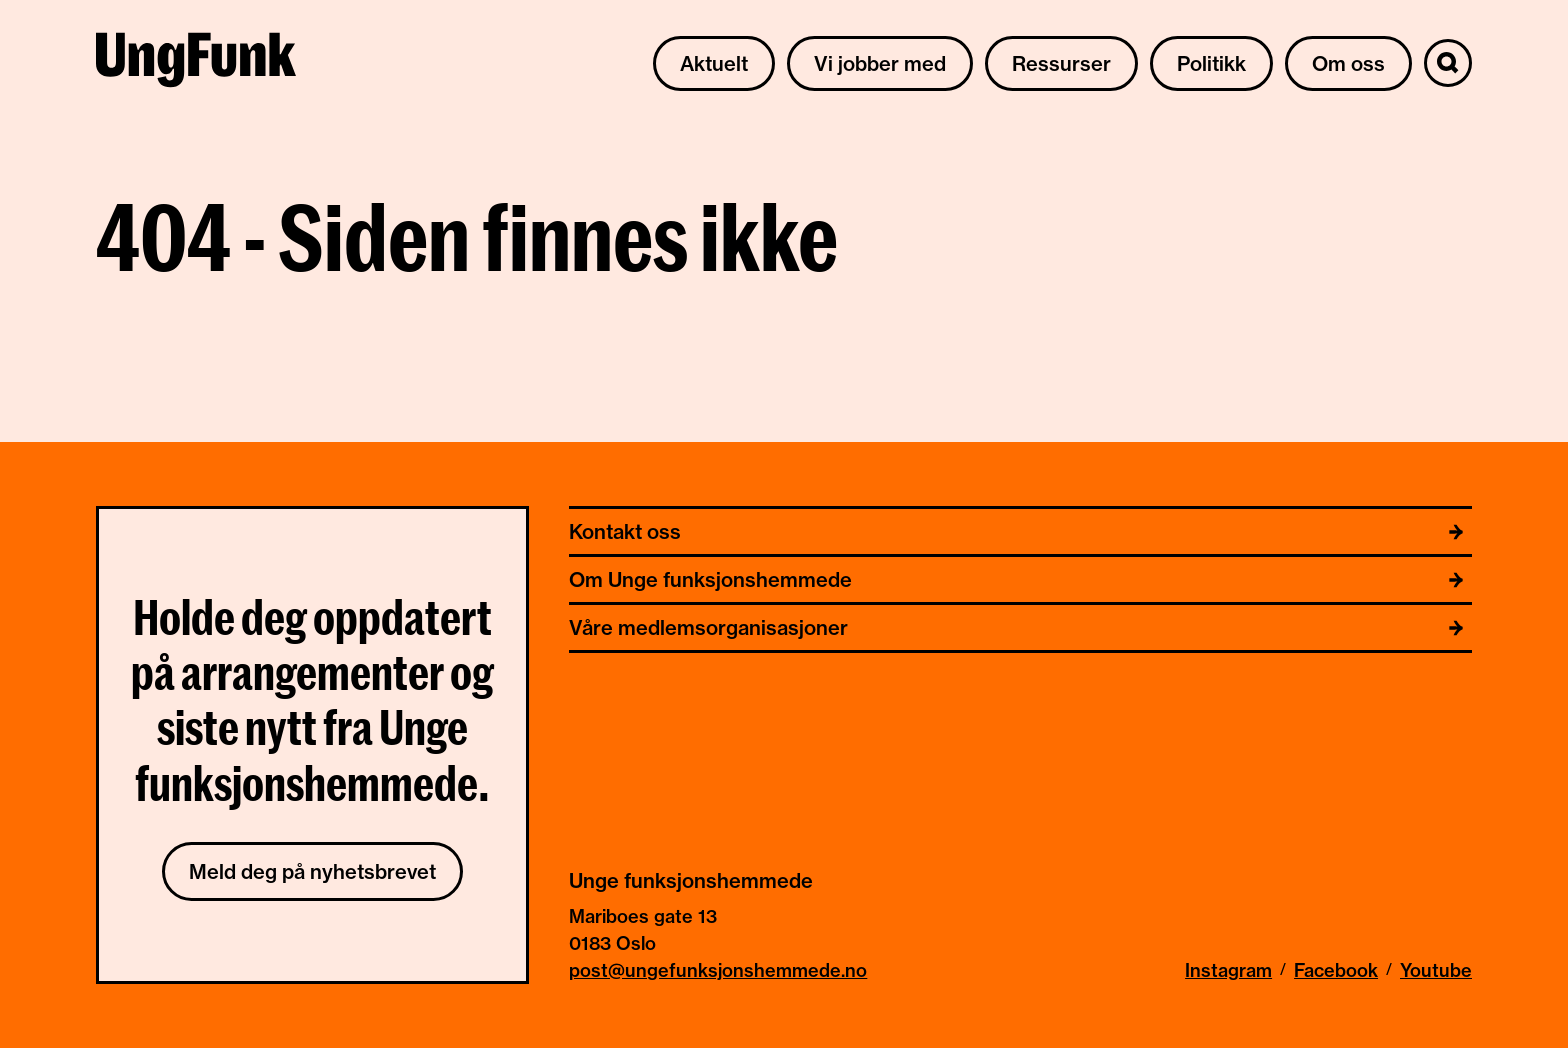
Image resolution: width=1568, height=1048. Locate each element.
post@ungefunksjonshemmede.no (718, 970)
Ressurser (1061, 63)
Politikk (1211, 63)
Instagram (1228, 970)
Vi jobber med (880, 63)
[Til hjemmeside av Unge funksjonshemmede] (196, 63)
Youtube (1436, 970)
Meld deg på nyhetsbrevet (312, 871)
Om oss (1348, 63)
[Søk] (1448, 63)
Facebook (1336, 970)
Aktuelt (714, 63)
